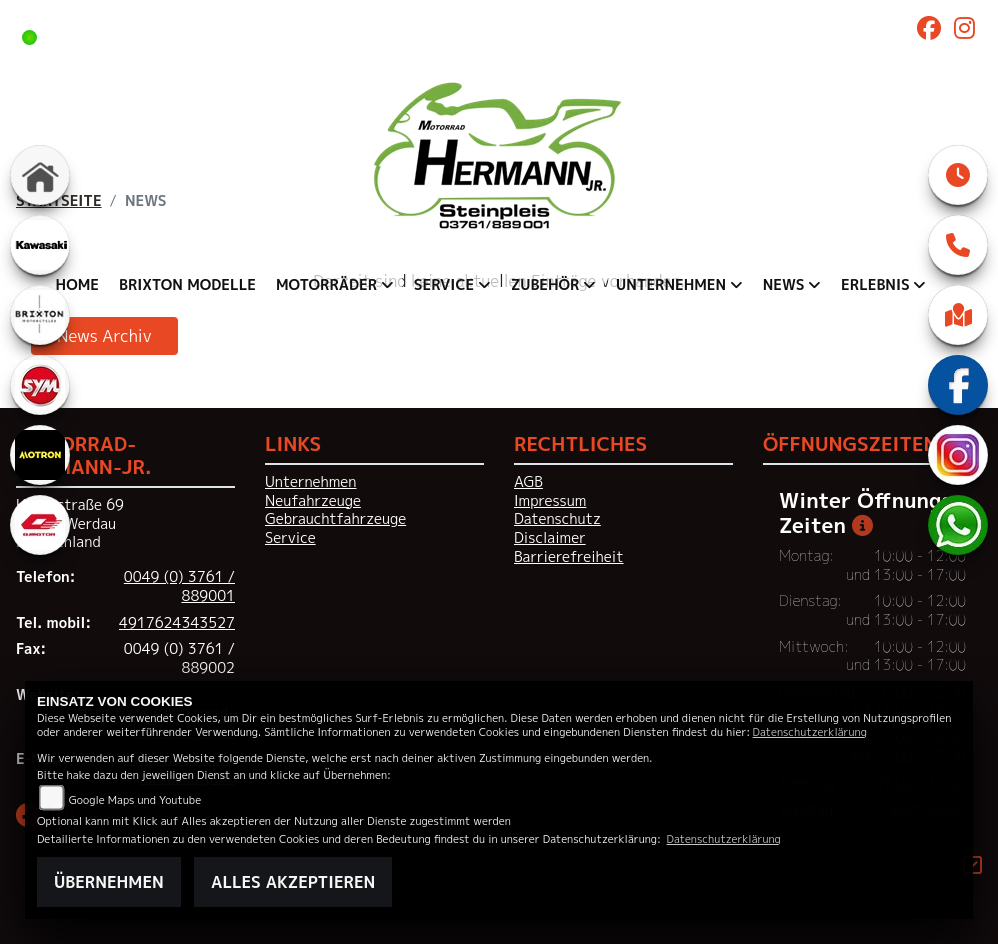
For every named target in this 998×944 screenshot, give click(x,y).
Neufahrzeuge (313, 501)
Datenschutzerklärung (810, 731)
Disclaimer (550, 538)
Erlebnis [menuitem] (875, 285)
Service (290, 538)
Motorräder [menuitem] (326, 285)
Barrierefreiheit (569, 557)
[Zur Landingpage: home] (40, 175)
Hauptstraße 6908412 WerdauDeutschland (70, 523)
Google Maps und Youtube (135, 799)
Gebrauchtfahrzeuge (335, 519)
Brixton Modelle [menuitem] (187, 285)
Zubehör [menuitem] (545, 285)
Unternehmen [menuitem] (671, 285)
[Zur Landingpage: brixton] (40, 315)
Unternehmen (310, 482)
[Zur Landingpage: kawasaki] (40, 245)
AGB (528, 482)
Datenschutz (557, 519)
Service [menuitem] (444, 285)
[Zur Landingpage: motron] (40, 455)
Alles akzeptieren (293, 882)
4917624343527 (177, 623)
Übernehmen (109, 882)
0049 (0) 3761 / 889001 (179, 586)
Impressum (550, 501)
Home (77, 285)
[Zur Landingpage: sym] (40, 385)
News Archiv (104, 336)
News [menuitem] (784, 285)
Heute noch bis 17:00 (337, 36)
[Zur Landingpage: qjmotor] (40, 525)
